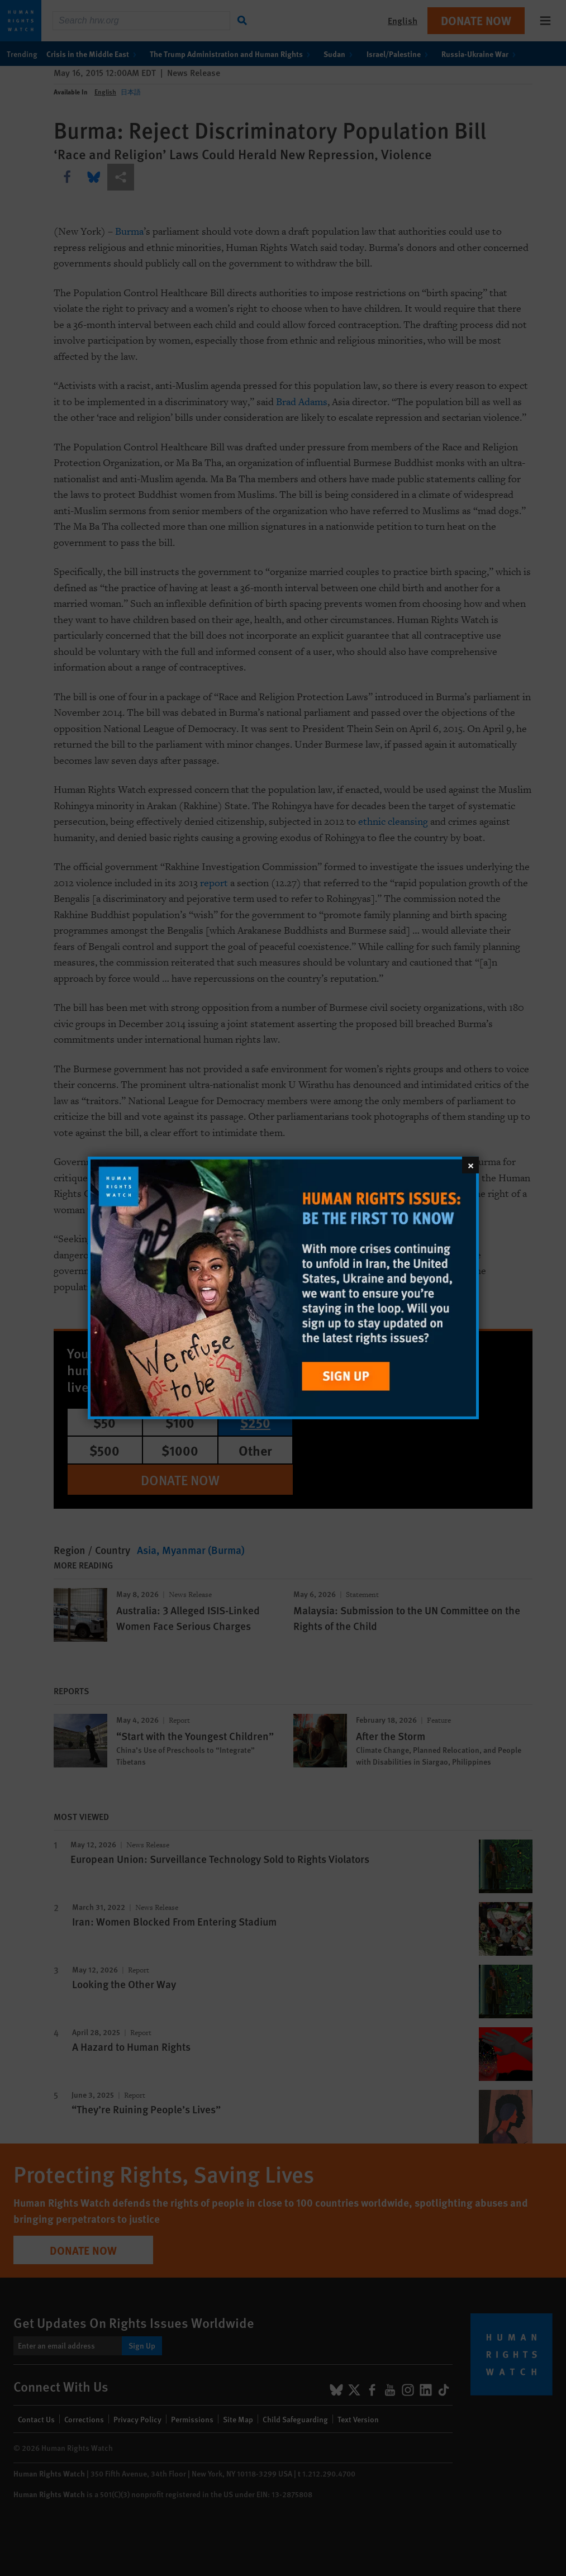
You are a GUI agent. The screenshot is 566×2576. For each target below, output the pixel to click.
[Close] (470, 1165)
